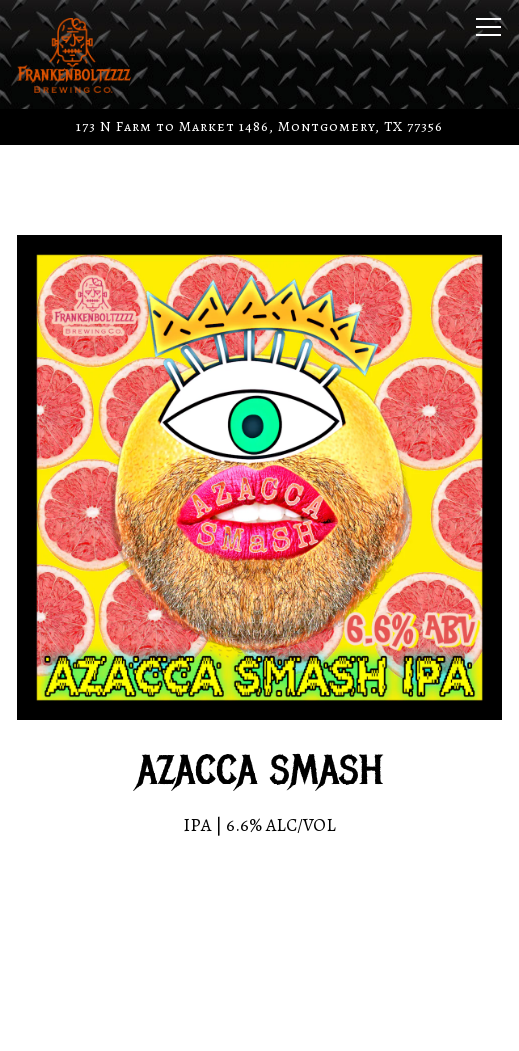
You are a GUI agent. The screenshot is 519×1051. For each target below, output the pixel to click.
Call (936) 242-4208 (260, 966)
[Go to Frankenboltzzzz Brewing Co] (259, 127)
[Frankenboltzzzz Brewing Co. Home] (87, 54)
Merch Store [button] (260, 1023)
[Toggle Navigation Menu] (488, 27)
